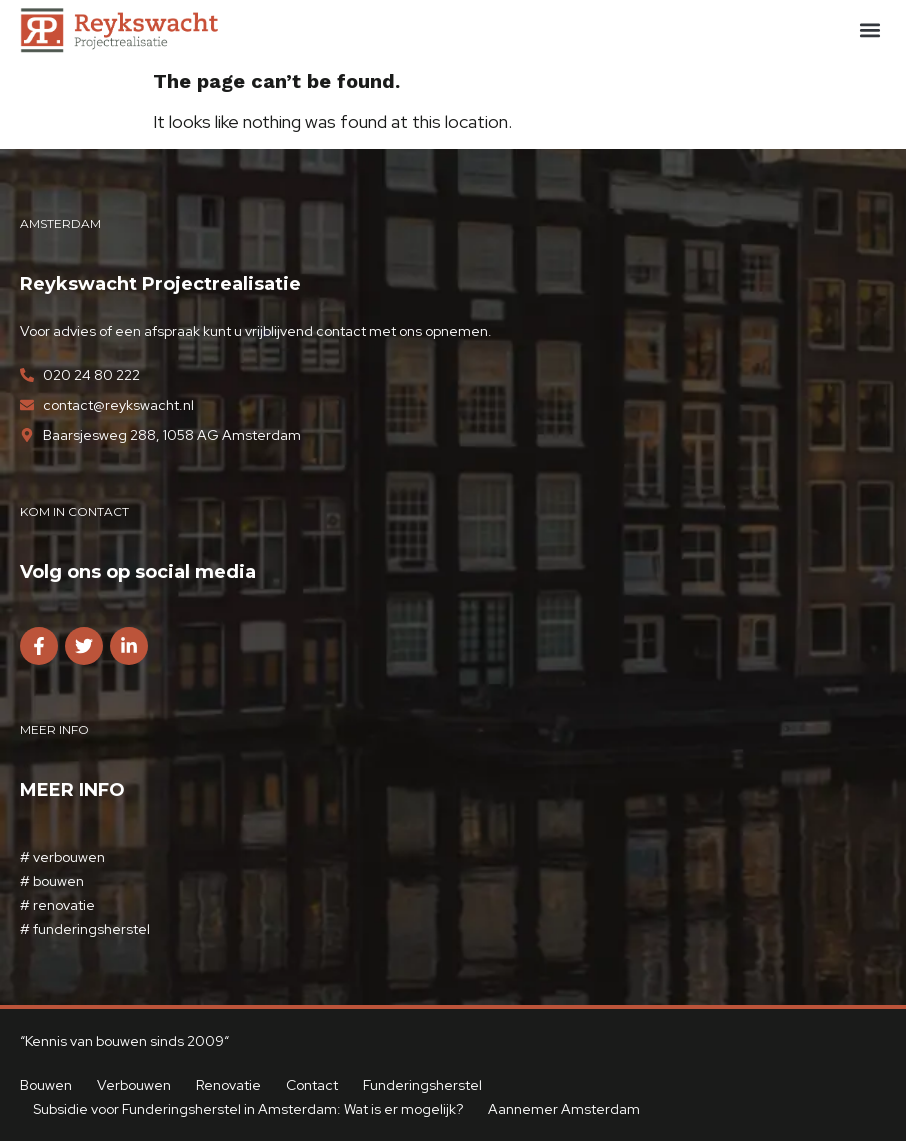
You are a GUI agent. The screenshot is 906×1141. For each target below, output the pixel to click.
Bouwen (46, 1085)
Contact (312, 1085)
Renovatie (228, 1085)
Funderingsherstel (422, 1085)
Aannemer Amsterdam (565, 1109)
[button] (869, 30)
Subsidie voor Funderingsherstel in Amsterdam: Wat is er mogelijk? (248, 1109)
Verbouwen (134, 1085)
